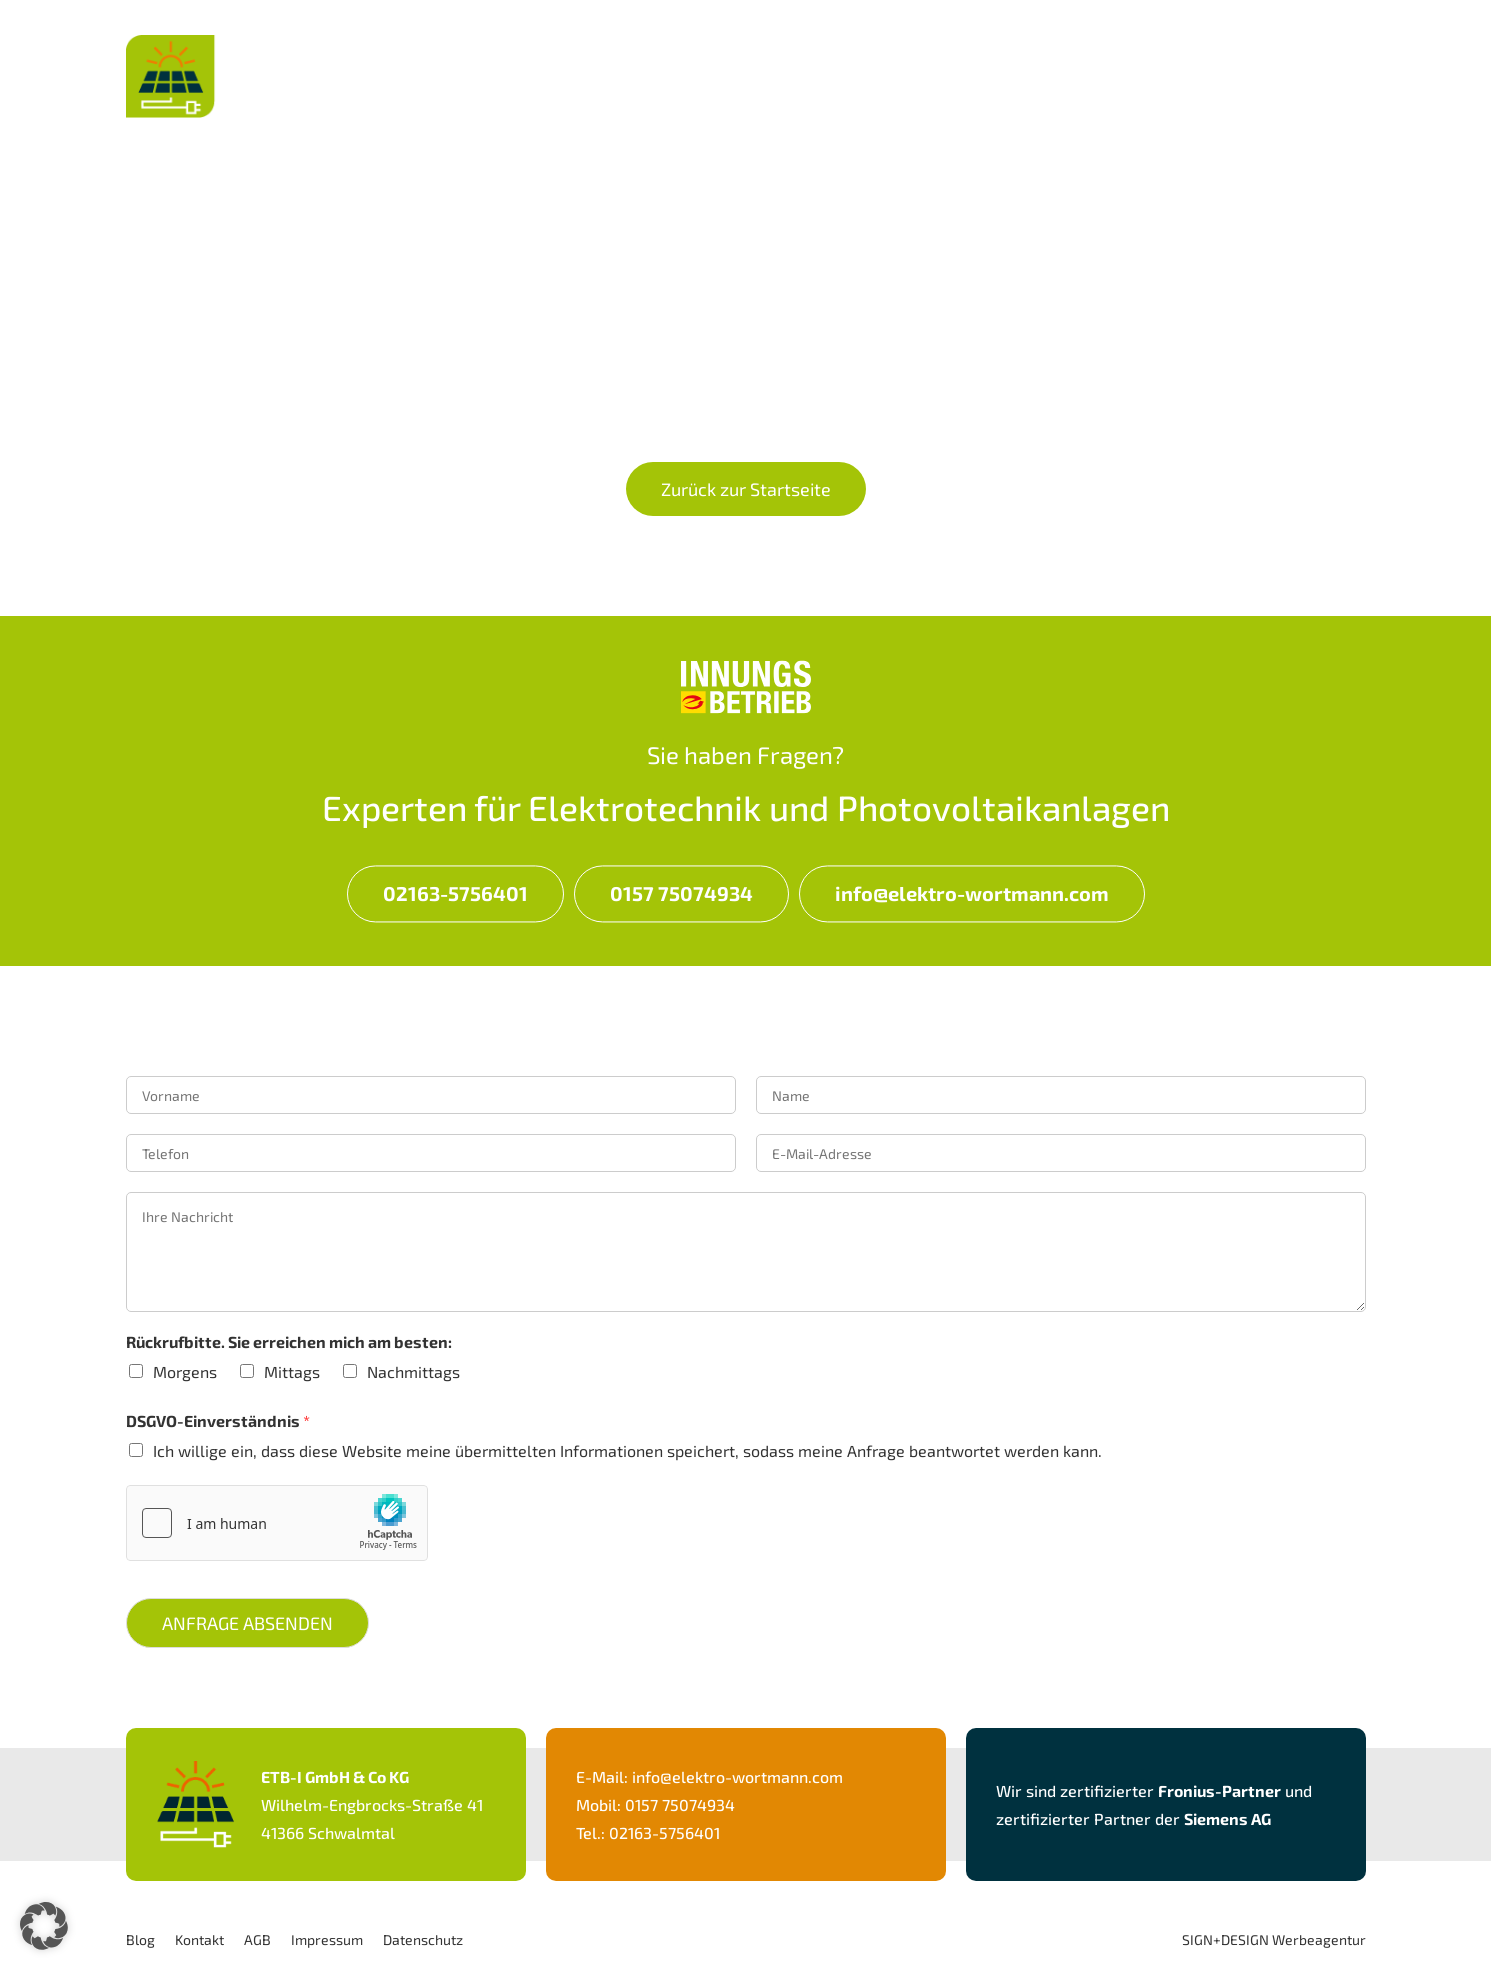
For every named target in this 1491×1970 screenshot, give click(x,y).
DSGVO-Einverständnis (218, 1420)
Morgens (185, 1371)
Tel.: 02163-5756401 (648, 1832)
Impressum (327, 1939)
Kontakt (1317, 61)
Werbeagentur (1319, 1939)
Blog (140, 1939)
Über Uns (1176, 61)
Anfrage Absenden (247, 1623)
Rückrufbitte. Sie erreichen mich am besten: (289, 1341)
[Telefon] (431, 1153)
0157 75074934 (681, 893)
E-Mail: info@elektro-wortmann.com (709, 1776)
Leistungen (1018, 61)
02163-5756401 (455, 893)
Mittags (292, 1371)
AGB (257, 1939)
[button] (44, 1926)
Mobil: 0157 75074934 (655, 1804)
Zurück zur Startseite (746, 489)
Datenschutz (423, 1939)
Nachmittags (413, 1371)
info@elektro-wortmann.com (972, 893)
